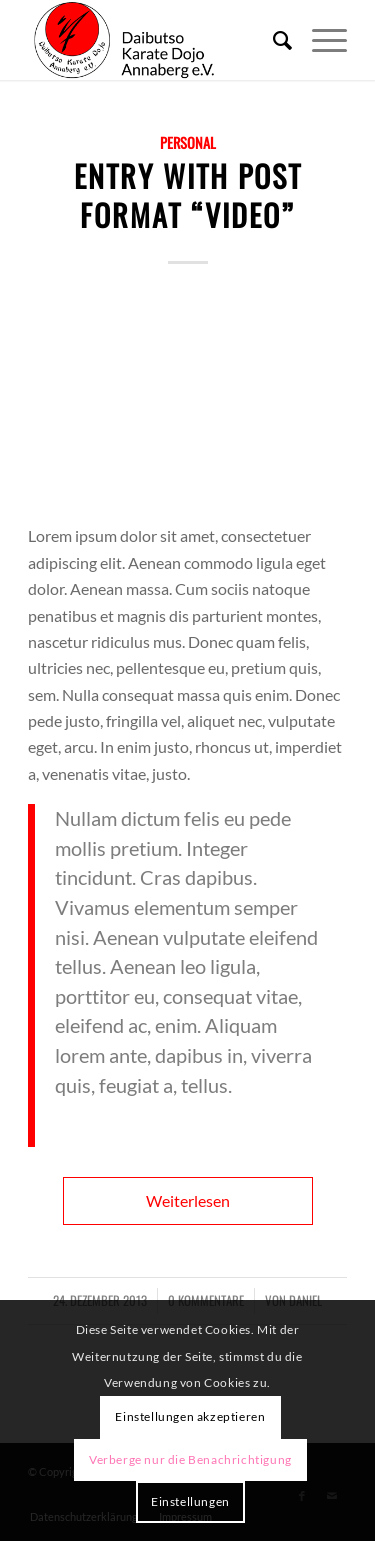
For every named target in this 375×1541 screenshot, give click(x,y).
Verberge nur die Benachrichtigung (190, 1459)
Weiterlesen (188, 1200)
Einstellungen (190, 1501)
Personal (188, 142)
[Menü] (319, 40)
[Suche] (272, 40)
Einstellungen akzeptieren (190, 1416)
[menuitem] (272, 40)
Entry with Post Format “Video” (188, 195)
